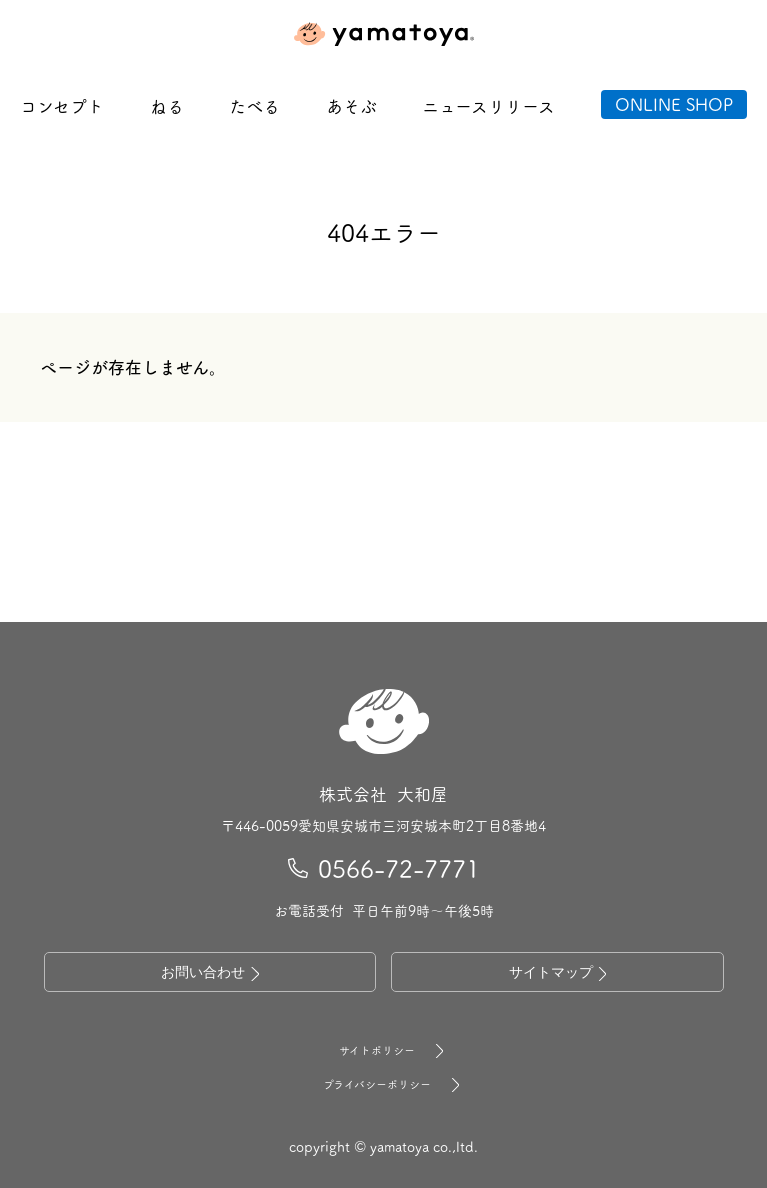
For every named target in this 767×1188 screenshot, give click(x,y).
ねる (167, 106)
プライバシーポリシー (384, 1085)
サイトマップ (558, 973)
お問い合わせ (210, 973)
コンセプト (62, 106)
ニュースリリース (488, 106)
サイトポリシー (384, 1051)
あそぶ (351, 106)
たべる (254, 106)
